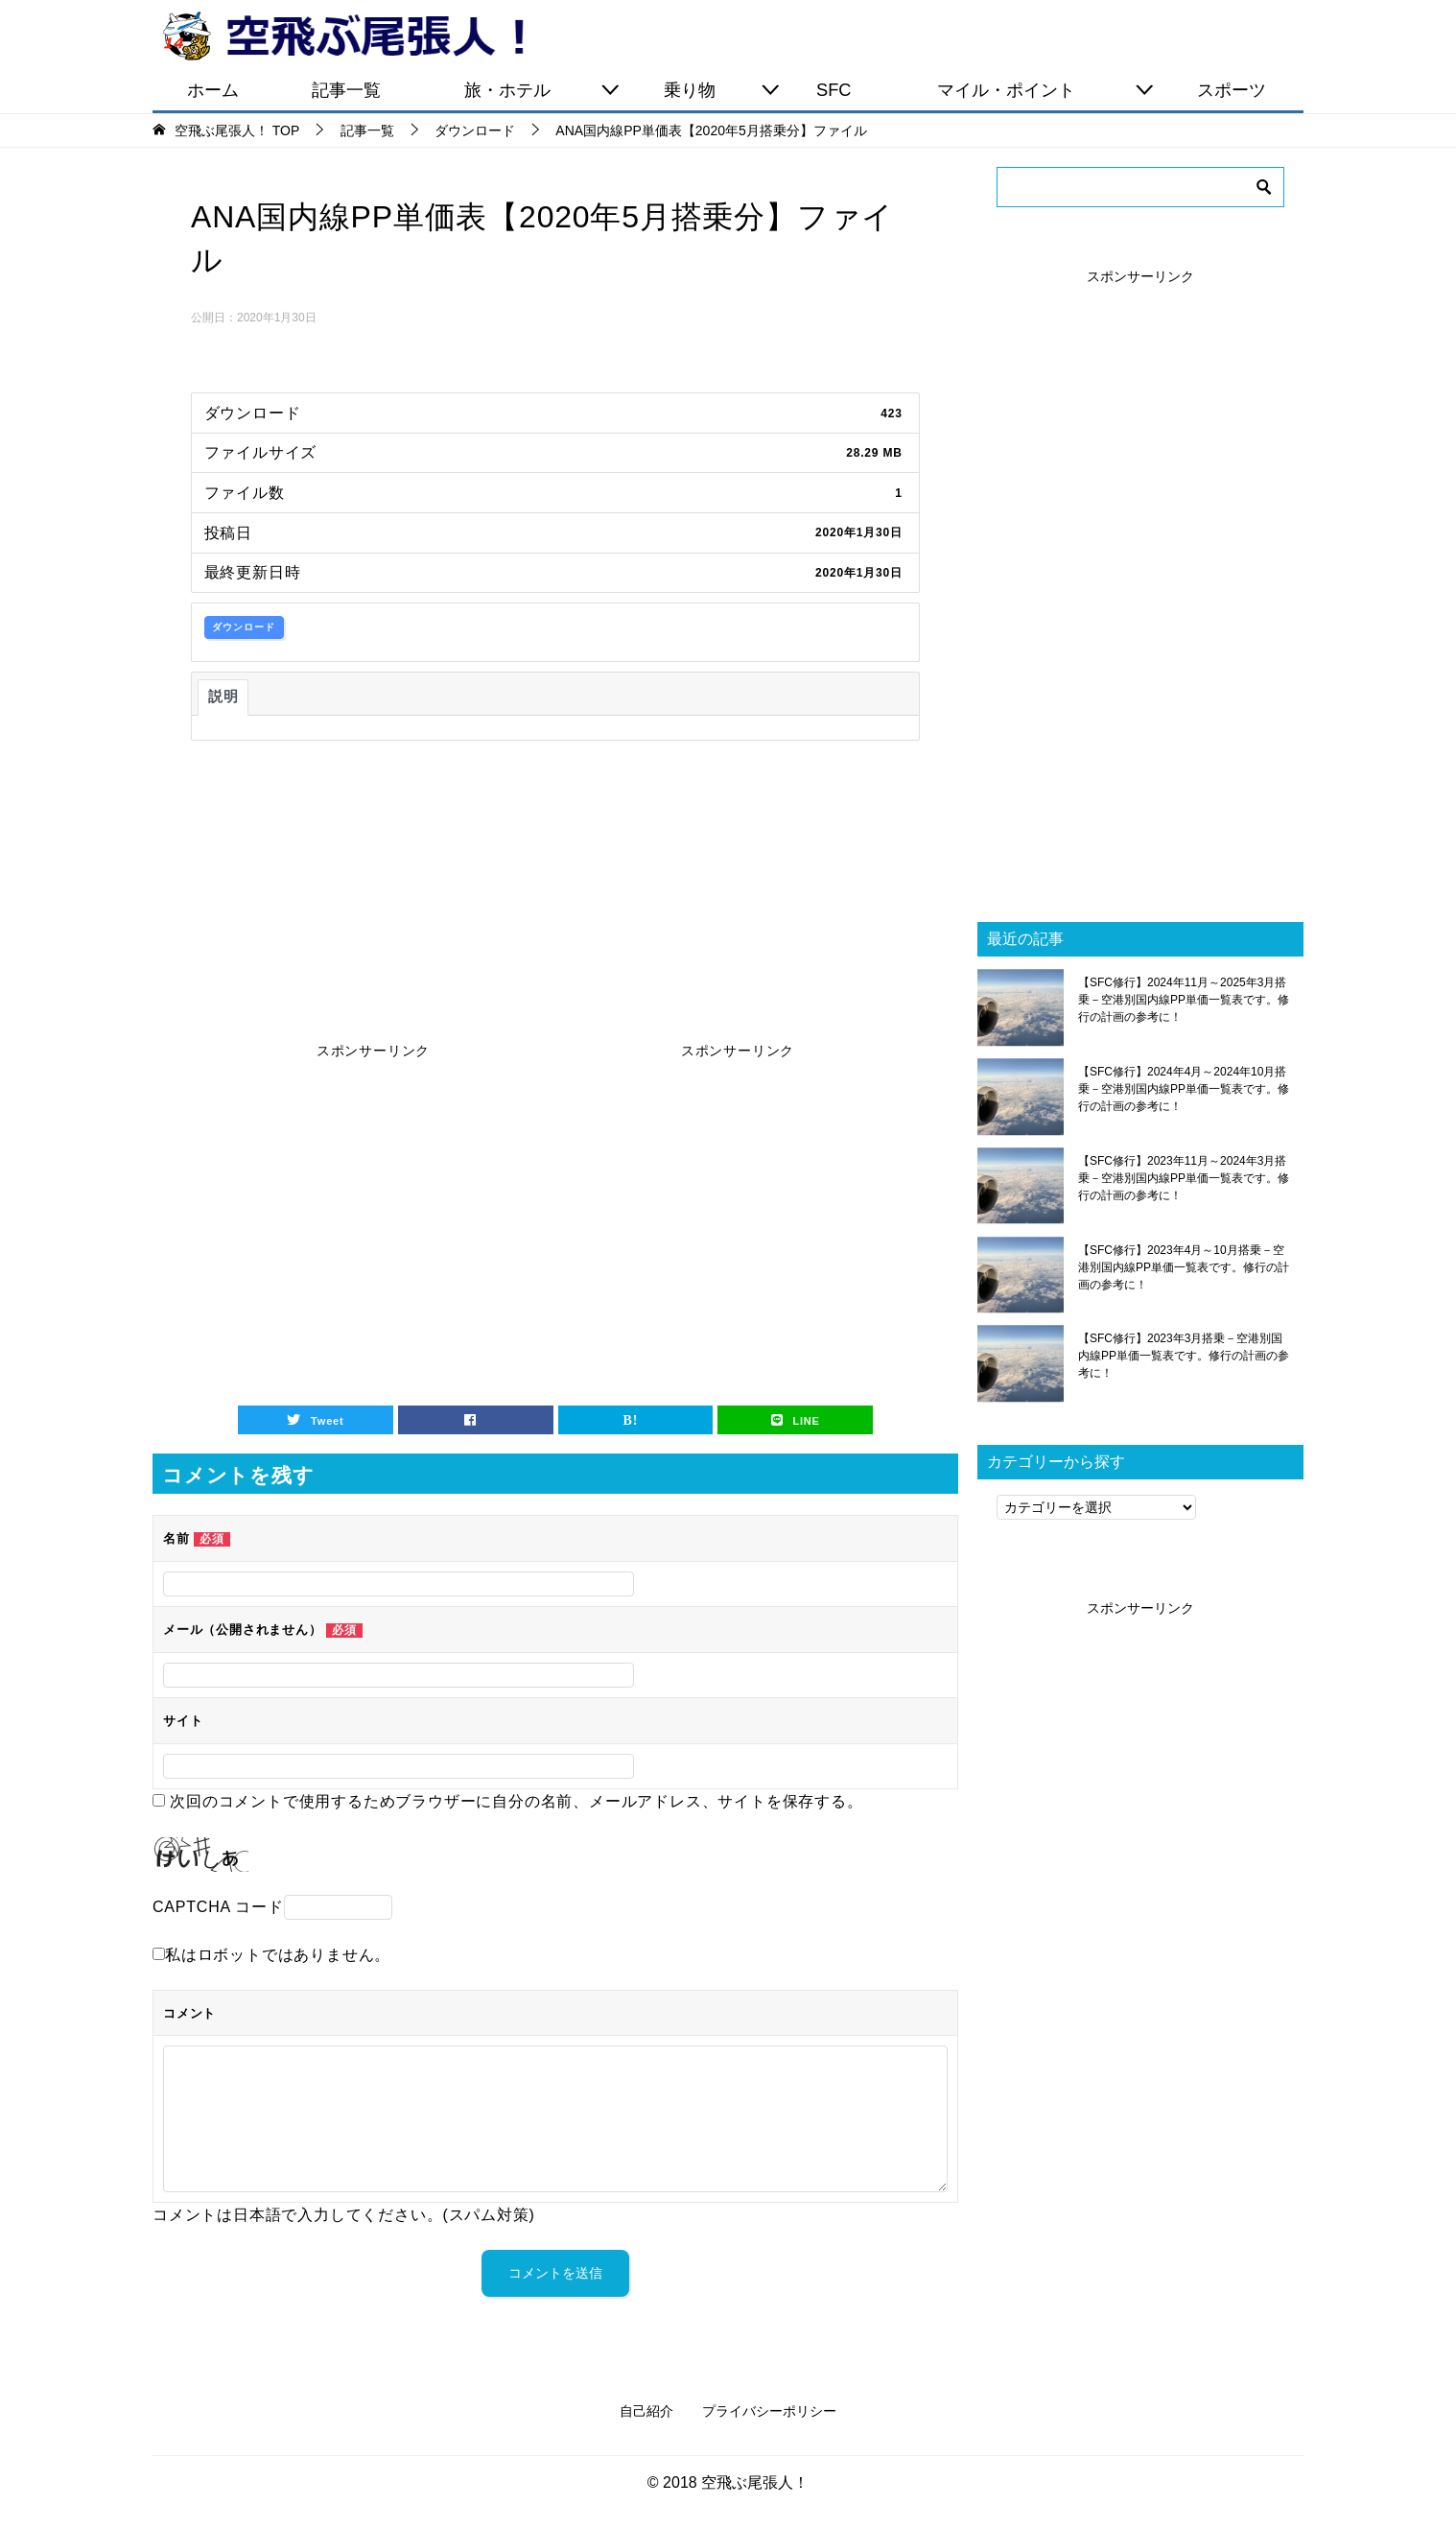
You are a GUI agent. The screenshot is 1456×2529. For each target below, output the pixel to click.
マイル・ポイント (1006, 90)
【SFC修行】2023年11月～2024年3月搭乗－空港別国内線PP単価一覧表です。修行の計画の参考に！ (1183, 1178)
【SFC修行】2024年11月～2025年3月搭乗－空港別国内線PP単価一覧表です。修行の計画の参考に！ (1183, 1000)
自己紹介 (646, 2411)
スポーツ (1231, 90)
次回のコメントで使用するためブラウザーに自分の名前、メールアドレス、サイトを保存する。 (516, 1801)
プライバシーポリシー (769, 2411)
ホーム (213, 90)
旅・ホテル (507, 90)
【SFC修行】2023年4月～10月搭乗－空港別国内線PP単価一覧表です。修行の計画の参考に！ (1183, 1267)
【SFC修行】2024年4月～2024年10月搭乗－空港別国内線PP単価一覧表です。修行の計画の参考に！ (1183, 1089)
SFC (833, 90)
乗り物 (690, 90)
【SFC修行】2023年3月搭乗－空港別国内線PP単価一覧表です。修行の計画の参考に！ (1183, 1356)
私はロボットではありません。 (277, 1955)
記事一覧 (346, 90)
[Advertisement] (555, 884)
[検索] (1140, 187)
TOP (237, 130)
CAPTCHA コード (218, 1907)
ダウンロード (243, 627)
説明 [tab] (223, 696)
